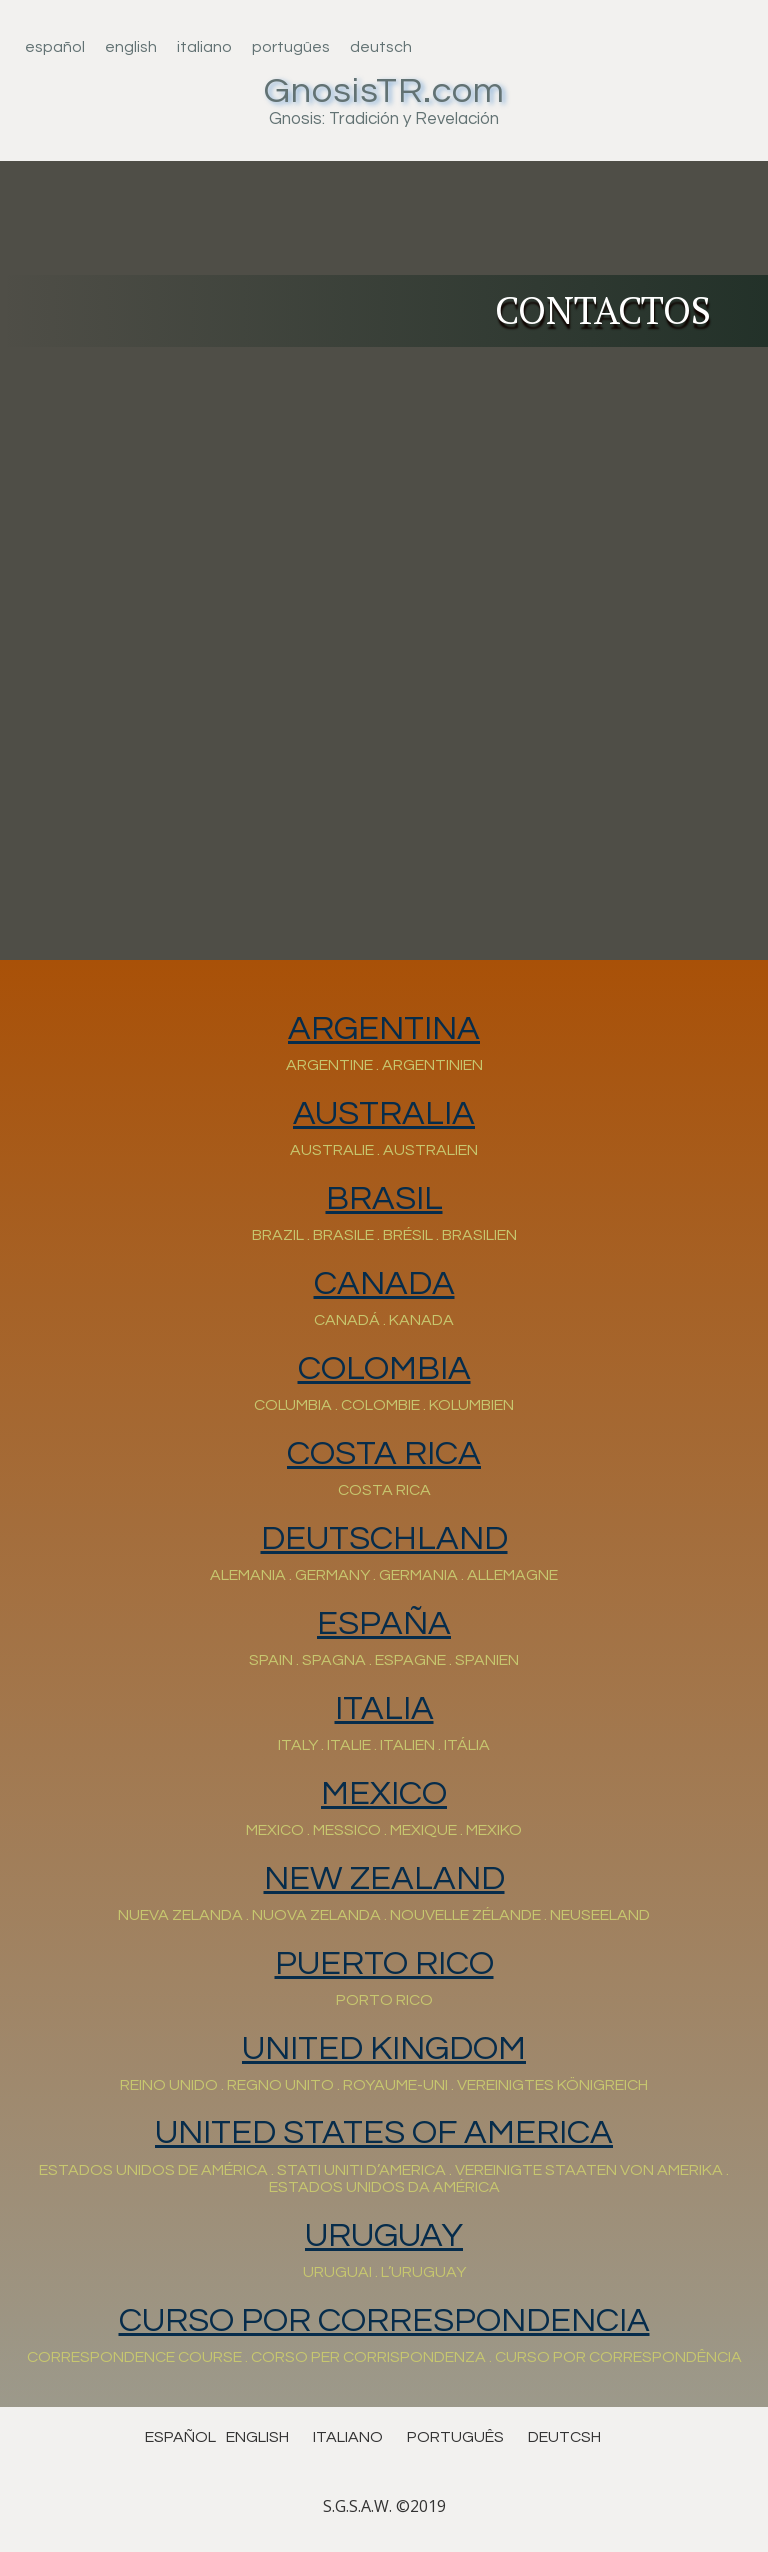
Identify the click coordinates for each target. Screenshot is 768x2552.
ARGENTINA (384, 1028)
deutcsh (564, 2437)
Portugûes (291, 47)
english (257, 2437)
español (180, 2437)
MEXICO (384, 1793)
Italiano (204, 47)
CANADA (384, 1283)
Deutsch (381, 47)
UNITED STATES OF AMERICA (384, 2132)
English (131, 47)
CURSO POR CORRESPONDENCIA (384, 2320)
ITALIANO (348, 2437)
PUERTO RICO (384, 1963)
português (455, 2437)
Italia (384, 1708)
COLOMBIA (384, 1368)
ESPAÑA (384, 1623)
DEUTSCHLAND (384, 1538)
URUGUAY (384, 2235)
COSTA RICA (384, 1453)
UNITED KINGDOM (384, 2048)
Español (55, 47)
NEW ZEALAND (384, 1878)
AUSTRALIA (384, 1113)
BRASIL (384, 1198)
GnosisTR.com (384, 91)
